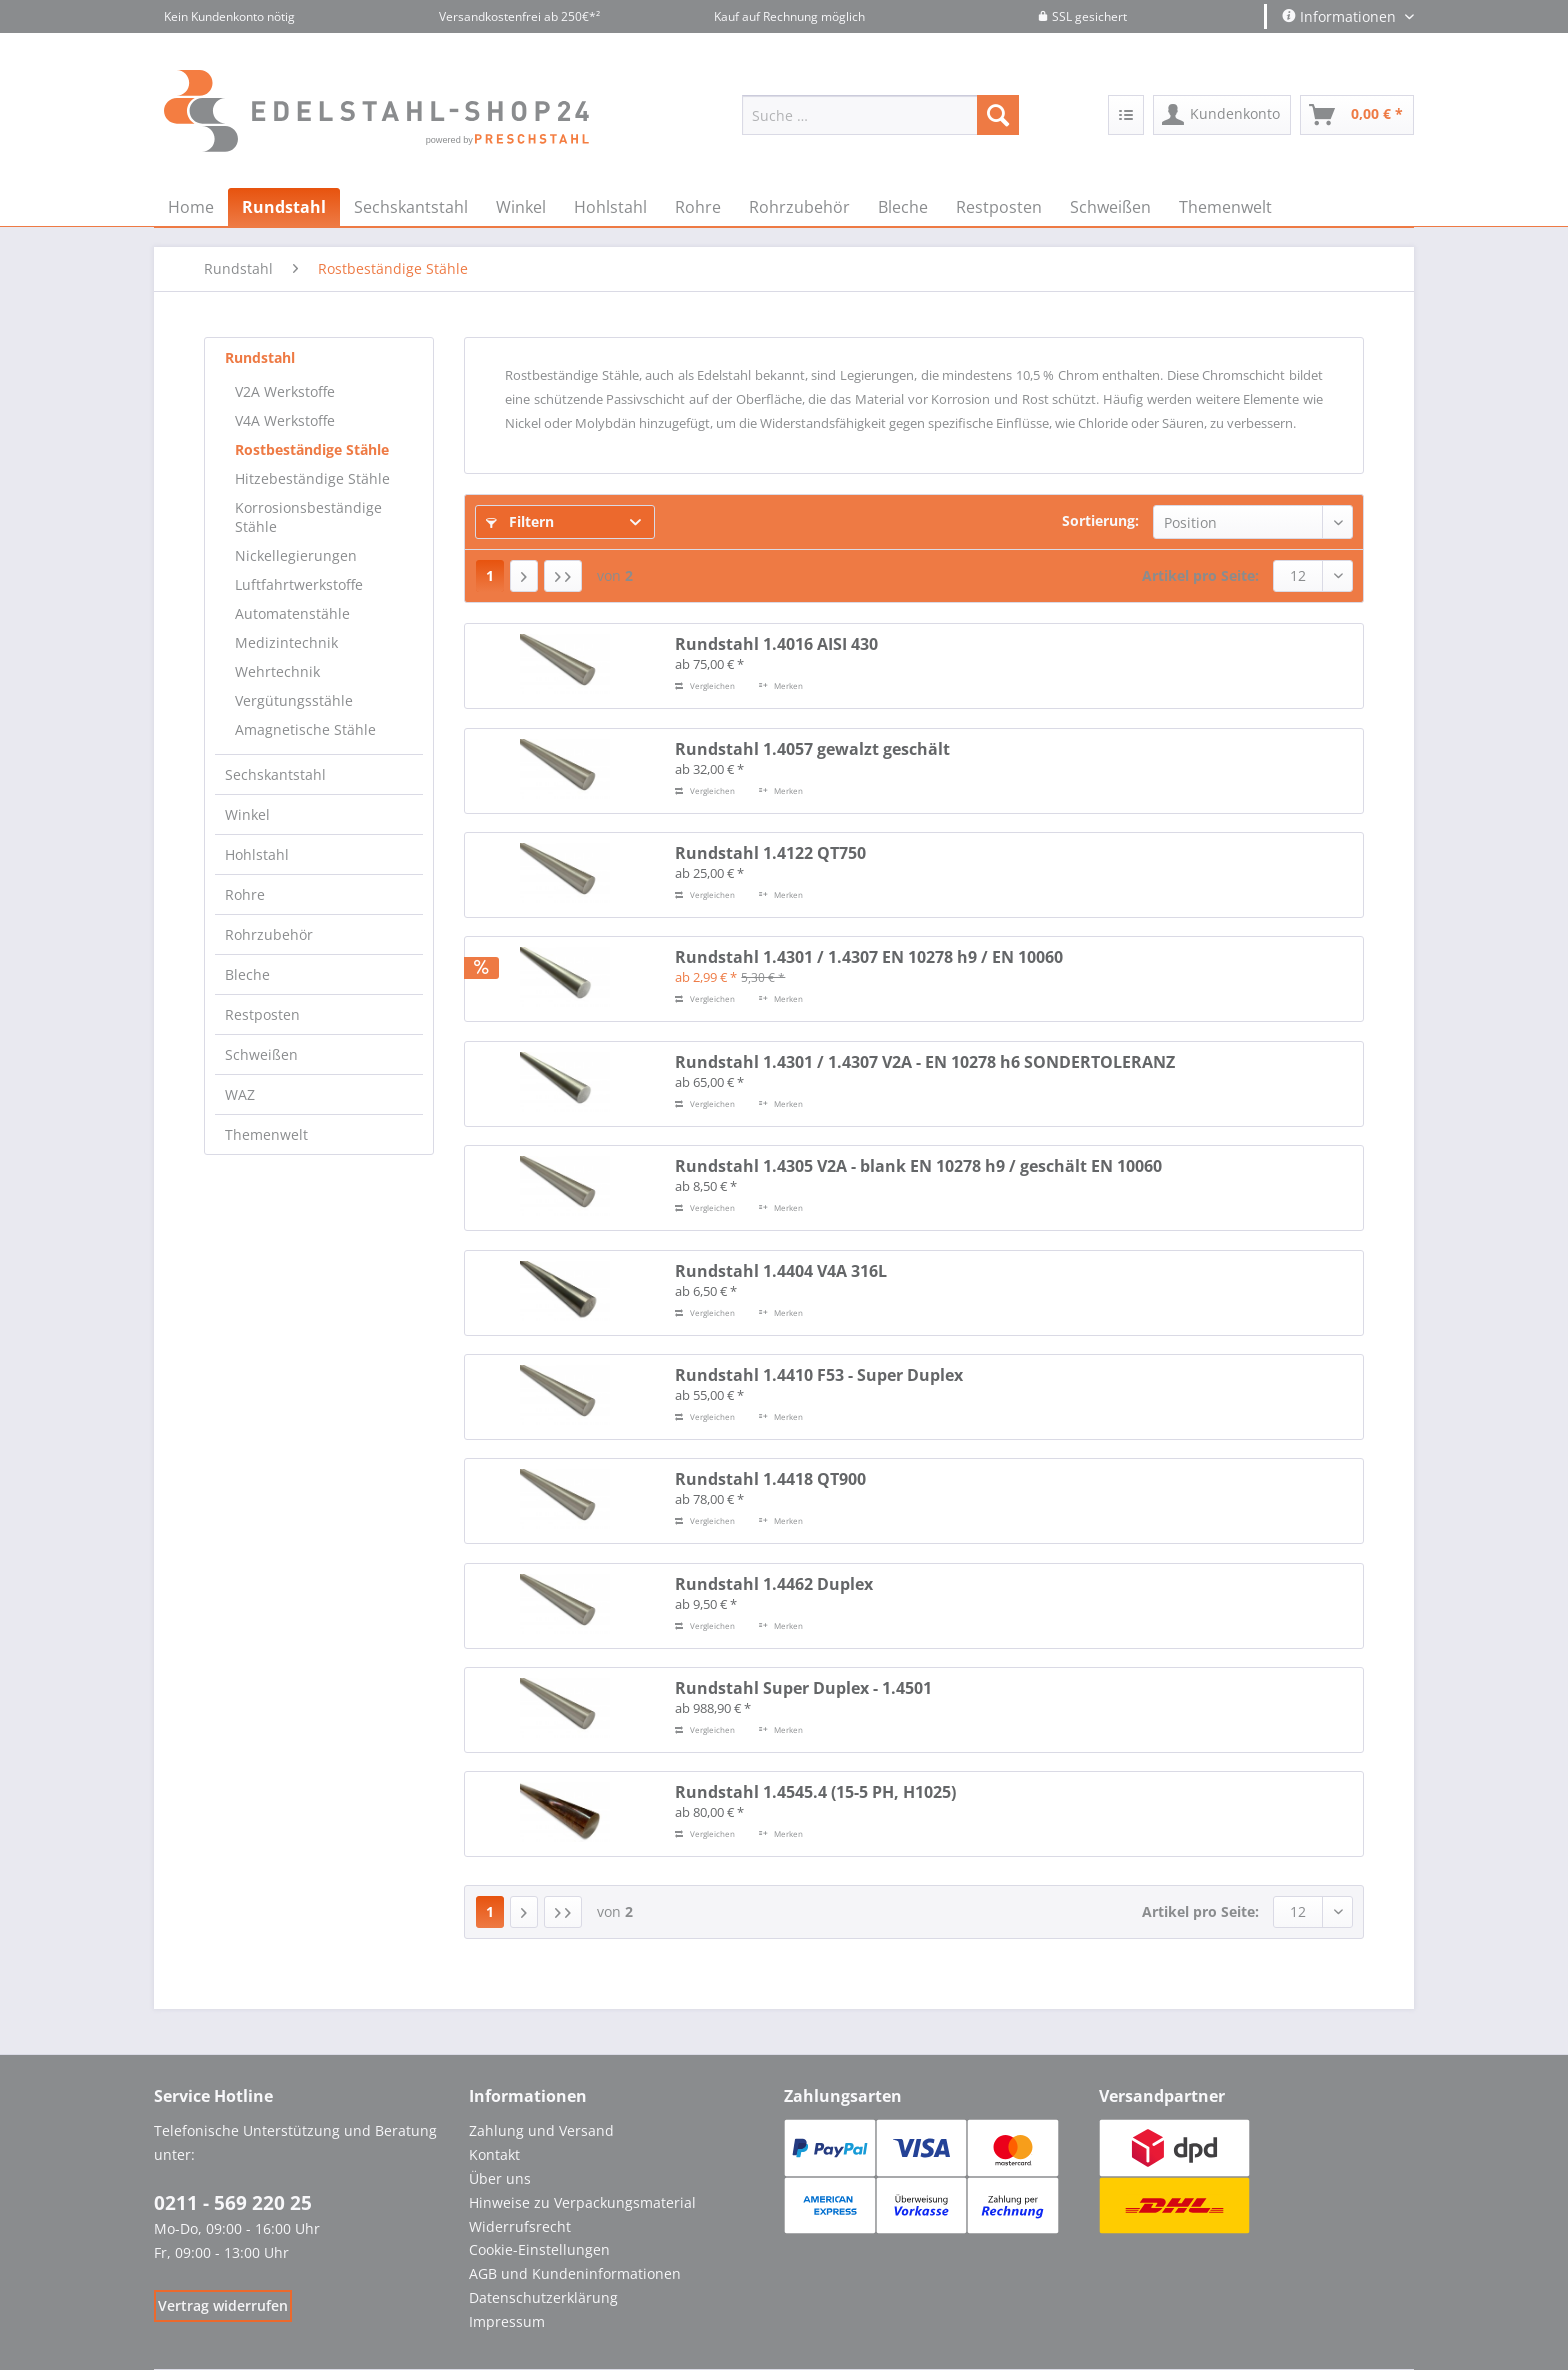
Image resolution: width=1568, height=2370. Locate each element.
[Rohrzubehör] (799, 207)
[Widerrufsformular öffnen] (223, 2305)
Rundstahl (260, 357)
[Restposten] (999, 207)
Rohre (245, 894)
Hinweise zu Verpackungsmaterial (582, 2202)
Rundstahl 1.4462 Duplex (774, 1584)
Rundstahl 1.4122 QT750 (770, 853)
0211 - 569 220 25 (233, 2203)
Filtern (520, 521)
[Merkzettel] (1126, 115)
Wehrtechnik (277, 671)
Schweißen (261, 1054)
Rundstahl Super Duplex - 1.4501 (803, 1688)
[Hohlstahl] (610, 207)
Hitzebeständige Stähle (312, 478)
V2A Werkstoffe (285, 391)
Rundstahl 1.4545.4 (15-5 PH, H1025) (815, 1792)
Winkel (247, 814)
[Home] (191, 207)
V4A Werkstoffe (285, 420)
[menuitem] (880, 124)
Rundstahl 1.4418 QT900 (770, 1479)
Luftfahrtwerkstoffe (299, 584)
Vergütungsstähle (294, 700)
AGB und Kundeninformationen (575, 2273)
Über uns (500, 2178)
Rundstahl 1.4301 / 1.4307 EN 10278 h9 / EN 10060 (869, 957)
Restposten (262, 1014)
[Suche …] (880, 115)
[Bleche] (903, 207)
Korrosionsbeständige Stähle (308, 517)
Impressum (507, 2321)
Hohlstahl (257, 854)
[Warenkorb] (1357, 115)
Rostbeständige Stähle (312, 449)
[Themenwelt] (1225, 207)
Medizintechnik (286, 642)
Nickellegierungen (296, 555)
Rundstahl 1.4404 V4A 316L (781, 1271)
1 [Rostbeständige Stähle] (490, 575)
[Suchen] (998, 115)
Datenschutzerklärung (543, 2297)
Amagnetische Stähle (305, 729)
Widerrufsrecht (520, 2226)
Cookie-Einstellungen (539, 2249)
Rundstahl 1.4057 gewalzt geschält (812, 749)
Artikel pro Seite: (1200, 575)
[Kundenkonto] (1222, 115)
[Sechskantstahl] (411, 207)
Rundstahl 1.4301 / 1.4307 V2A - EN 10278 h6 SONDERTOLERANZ (925, 1062)
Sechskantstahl (275, 774)
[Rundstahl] (284, 207)
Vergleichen (705, 685)
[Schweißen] (1110, 207)
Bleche (247, 974)
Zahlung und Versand (541, 2130)
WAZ (240, 1094)
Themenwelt (266, 1134)
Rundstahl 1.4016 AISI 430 (776, 644)
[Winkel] (521, 207)
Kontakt (494, 2154)
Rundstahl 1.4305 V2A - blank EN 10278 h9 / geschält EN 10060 (918, 1166)
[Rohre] (698, 207)
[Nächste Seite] (524, 576)
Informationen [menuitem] (1341, 16)
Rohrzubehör (269, 934)
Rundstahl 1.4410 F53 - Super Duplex (819, 1375)
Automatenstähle (292, 613)
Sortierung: (1100, 520)
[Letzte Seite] (563, 576)
